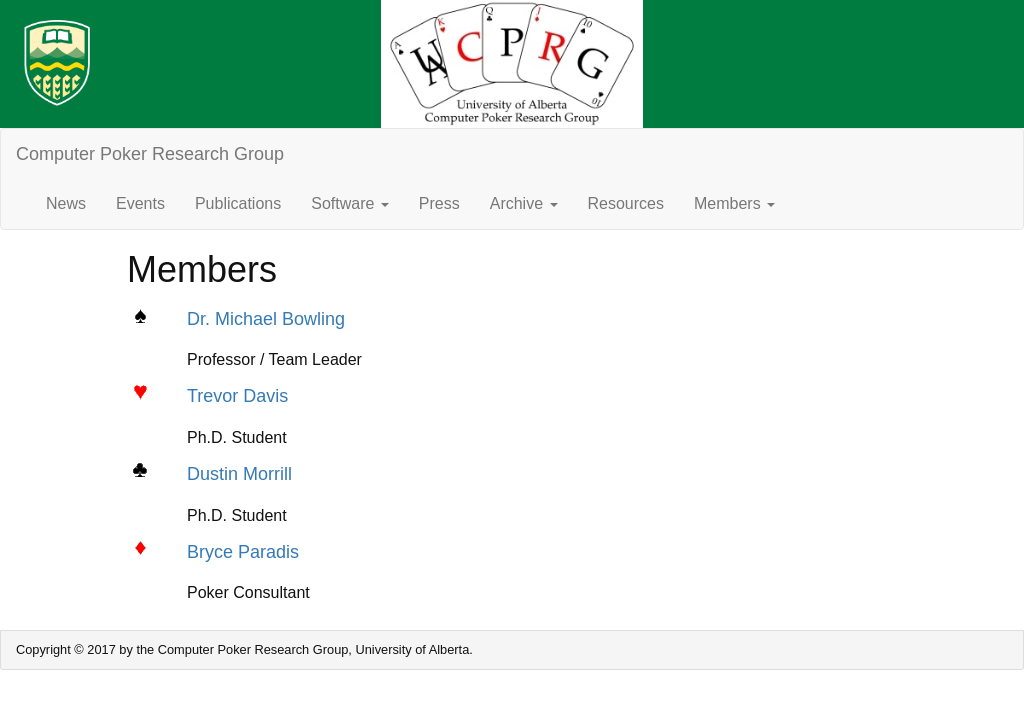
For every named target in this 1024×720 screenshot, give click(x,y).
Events (140, 203)
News (66, 203)
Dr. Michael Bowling (266, 319)
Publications (238, 203)
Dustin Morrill (239, 474)
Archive (524, 203)
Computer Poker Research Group (150, 154)
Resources (626, 203)
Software (350, 203)
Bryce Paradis (243, 552)
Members (734, 203)
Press (439, 203)
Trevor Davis (237, 396)
